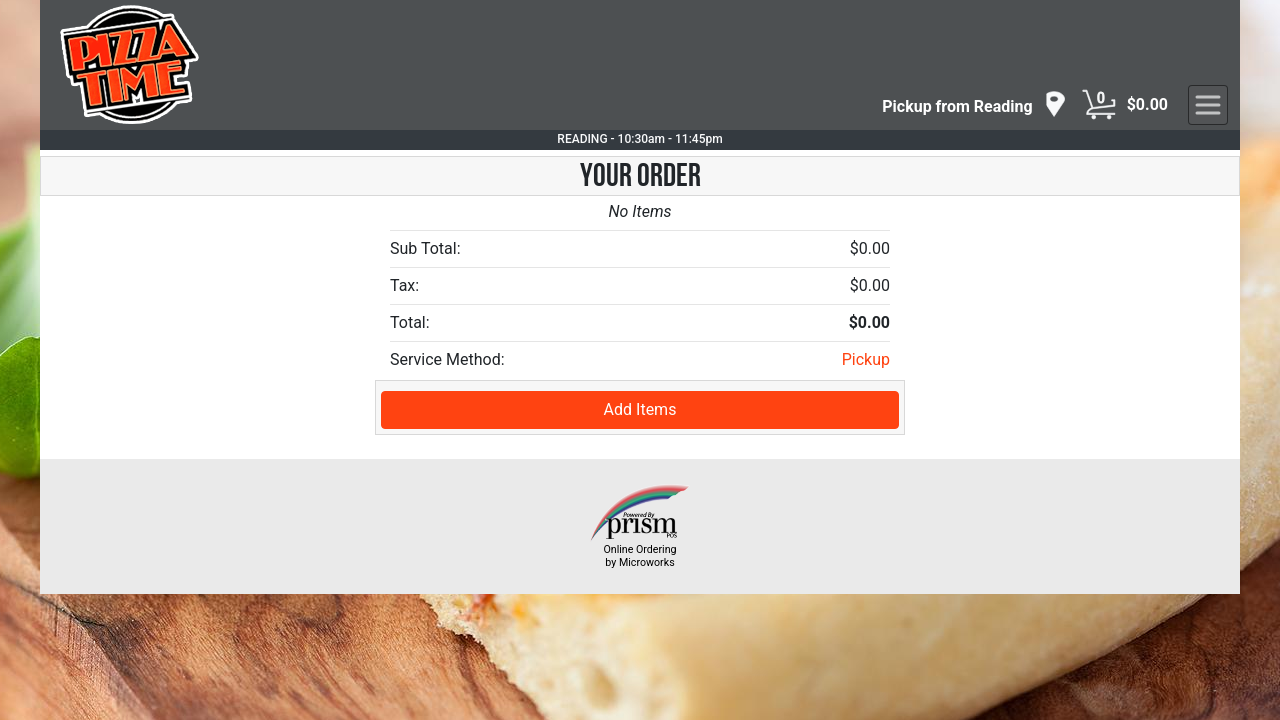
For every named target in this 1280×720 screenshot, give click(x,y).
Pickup (866, 359)
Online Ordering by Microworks (639, 556)
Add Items (640, 409)
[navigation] (974, 105)
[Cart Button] (1099, 105)
